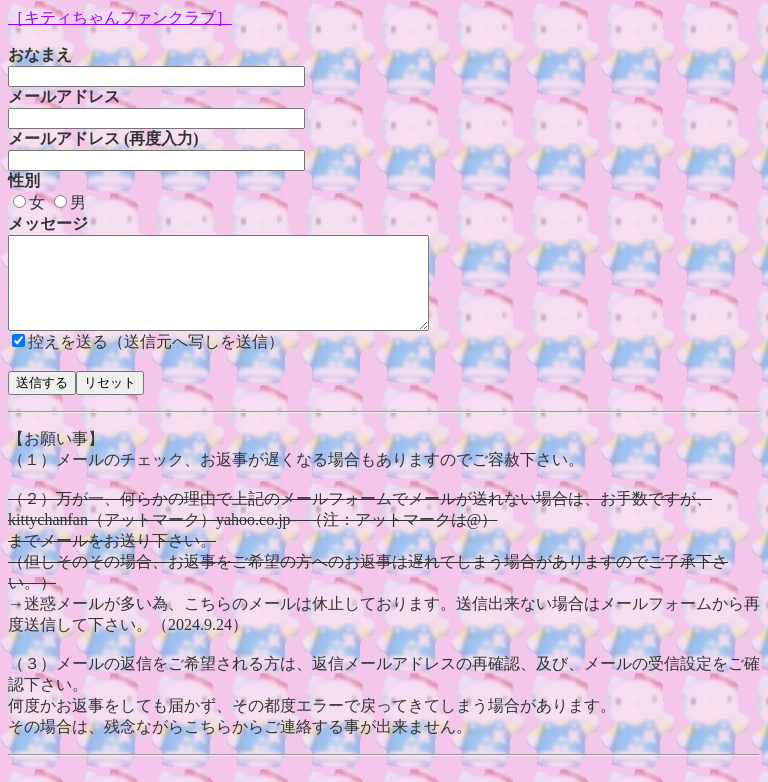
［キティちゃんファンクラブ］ (120, 17)
